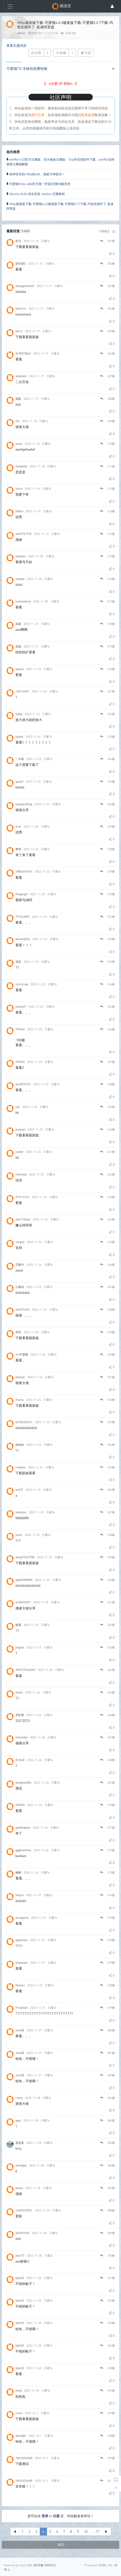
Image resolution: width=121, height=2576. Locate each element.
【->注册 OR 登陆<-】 (60, 83)
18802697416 (23, 871)
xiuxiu (19, 1692)
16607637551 (23, 2210)
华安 (18, 1332)
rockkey (20, 1467)
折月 (18, 241)
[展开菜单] (10, 6)
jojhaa (19, 736)
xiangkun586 (23, 1782)
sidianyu (20, 556)
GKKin (19, 511)
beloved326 (22, 939)
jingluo (19, 1647)
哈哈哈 (19, 1444)
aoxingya (20, 2165)
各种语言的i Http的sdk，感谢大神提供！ (37, 174)
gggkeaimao (23, 1850)
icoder (19, 1151)
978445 (20, 1029)
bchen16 (20, 308)
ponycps (20, 1129)
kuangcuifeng (23, 804)
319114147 (22, 1197)
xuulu (18, 443)
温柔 (18, 398)
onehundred (23, 601)
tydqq (18, 714)
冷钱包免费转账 (35, 68)
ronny (19, 2097)
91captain (21, 2007)
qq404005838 (23, 1579)
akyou (19, 2188)
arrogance (22, 1917)
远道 (18, 623)
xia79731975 (23, 533)
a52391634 (22, 1309)
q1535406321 (23, 1422)
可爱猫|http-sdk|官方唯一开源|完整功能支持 (39, 184)
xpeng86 (20, 2435)
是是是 (19, 2142)
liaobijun (20, 1512)
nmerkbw (21, 1737)
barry (18, 331)
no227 (19, 1489)
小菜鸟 (19, 1287)
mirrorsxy (21, 984)
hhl (17, 421)
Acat (18, 826)
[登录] (112, 6)
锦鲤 (18, 1872)
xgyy (18, 2120)
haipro (19, 1895)
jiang (18, 2390)
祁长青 (19, 1715)
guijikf (19, 781)
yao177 (19, 2255)
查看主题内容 (16, 45)
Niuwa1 (20, 1985)
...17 (96, 2531)
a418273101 (23, 1084)
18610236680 (23, 2458)
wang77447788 (24, 1557)
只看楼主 (104, 231)
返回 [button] (61, 2544)
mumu (19, 1399)
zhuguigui (21, 894)
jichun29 (20, 1006)
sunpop (19, 578)
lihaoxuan (21, 1962)
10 (86, 2531)
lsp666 (19, 669)
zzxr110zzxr (22, 1219)
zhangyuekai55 (24, 286)
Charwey (20, 1174)
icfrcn (18, 488)
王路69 (19, 1264)
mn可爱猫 (21, 1354)
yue (17, 1106)
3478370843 (23, 353)
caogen (19, 1242)
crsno (18, 2413)
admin (21, 33)
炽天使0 (20, 263)
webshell (20, 376)
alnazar (20, 1377)
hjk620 (19, 2278)
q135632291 (23, 1602)
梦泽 (18, 849)
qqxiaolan (21, 1940)
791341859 (22, 916)
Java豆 (19, 2030)
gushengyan (22, 1827)
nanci (18, 1534)
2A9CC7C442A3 (25, 1669)
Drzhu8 (19, 1760)
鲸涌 (18, 1624)
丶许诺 (19, 759)
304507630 (22, 2233)
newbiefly (21, 466)
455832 (20, 1804)
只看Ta (45, 241)
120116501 (22, 691)
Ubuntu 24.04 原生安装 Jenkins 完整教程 (37, 194)
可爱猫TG (14, 68)
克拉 (18, 961)
